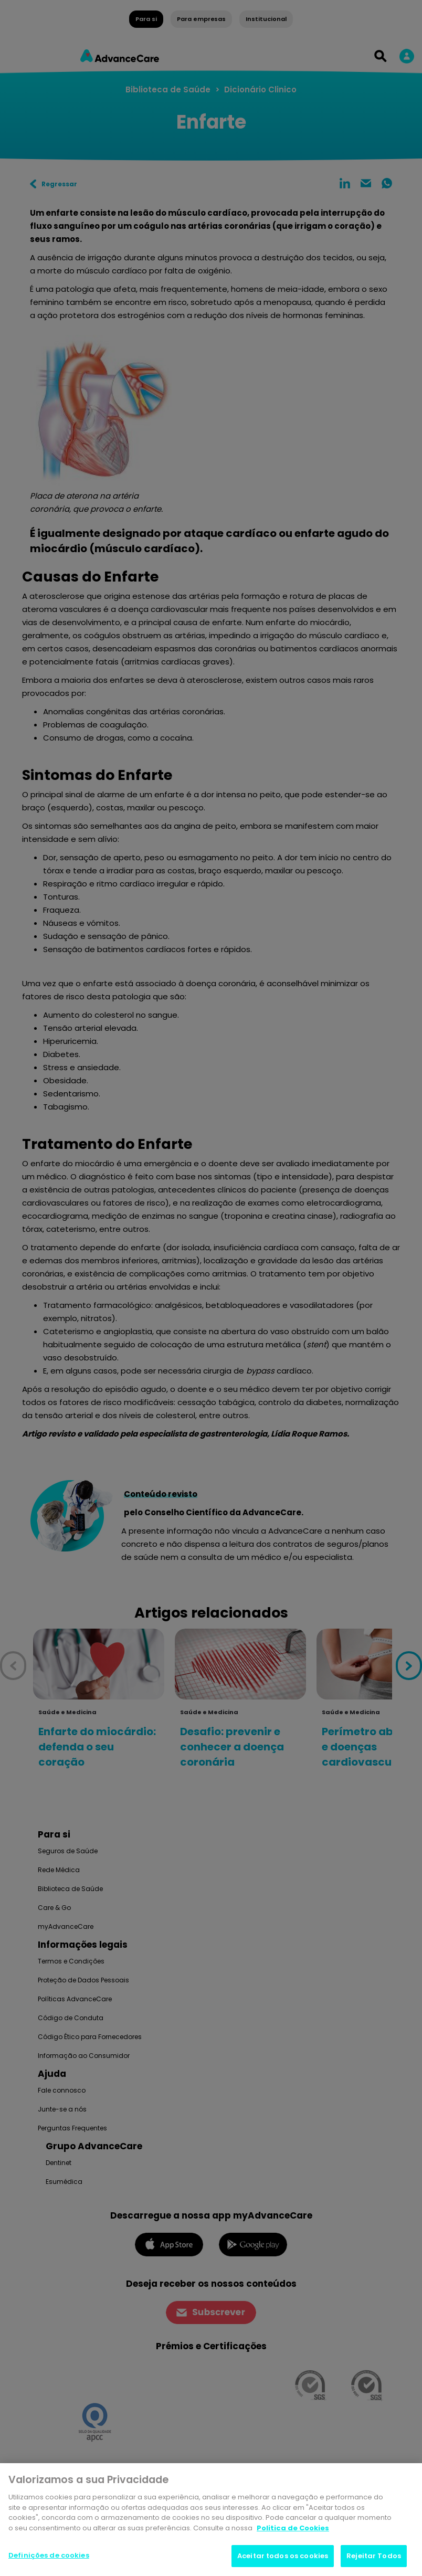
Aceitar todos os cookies (282, 2556)
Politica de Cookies (293, 2528)
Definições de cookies (48, 2555)
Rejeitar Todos (373, 2556)
